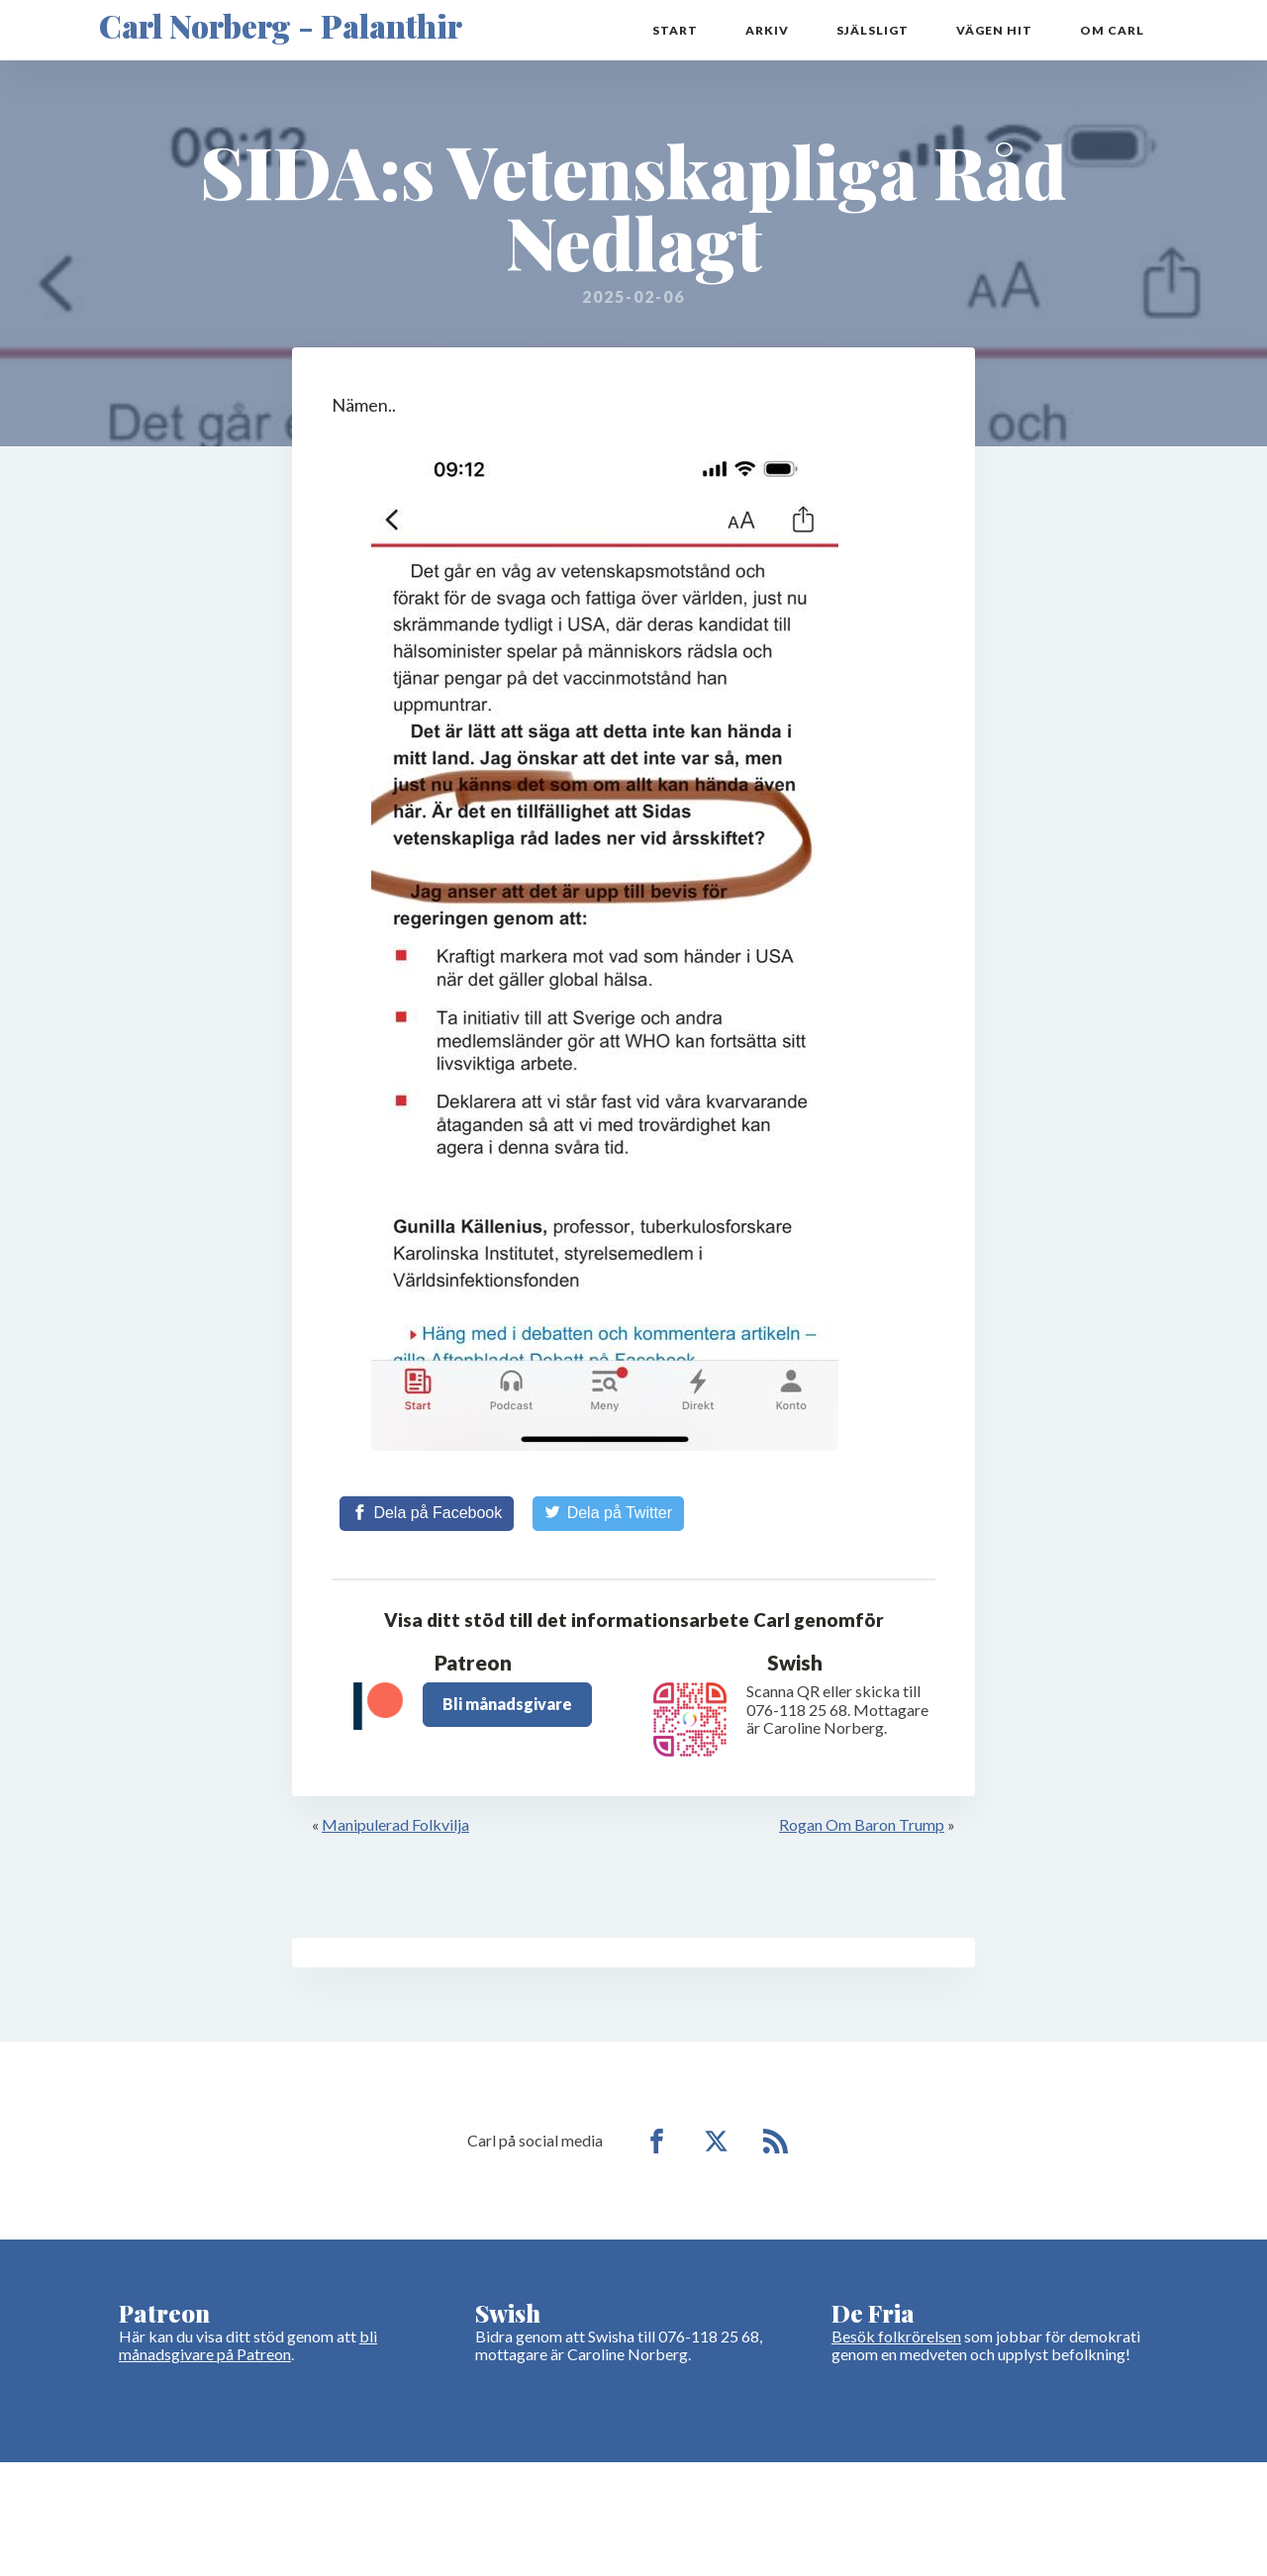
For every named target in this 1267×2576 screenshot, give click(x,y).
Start (675, 30)
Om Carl (1112, 30)
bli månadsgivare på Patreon (248, 2345)
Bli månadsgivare (507, 1703)
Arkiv (767, 30)
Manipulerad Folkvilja (395, 1824)
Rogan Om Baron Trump (861, 1824)
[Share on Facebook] (427, 1513)
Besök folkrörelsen (896, 2336)
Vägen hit (994, 30)
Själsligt (872, 30)
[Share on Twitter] (608, 1513)
